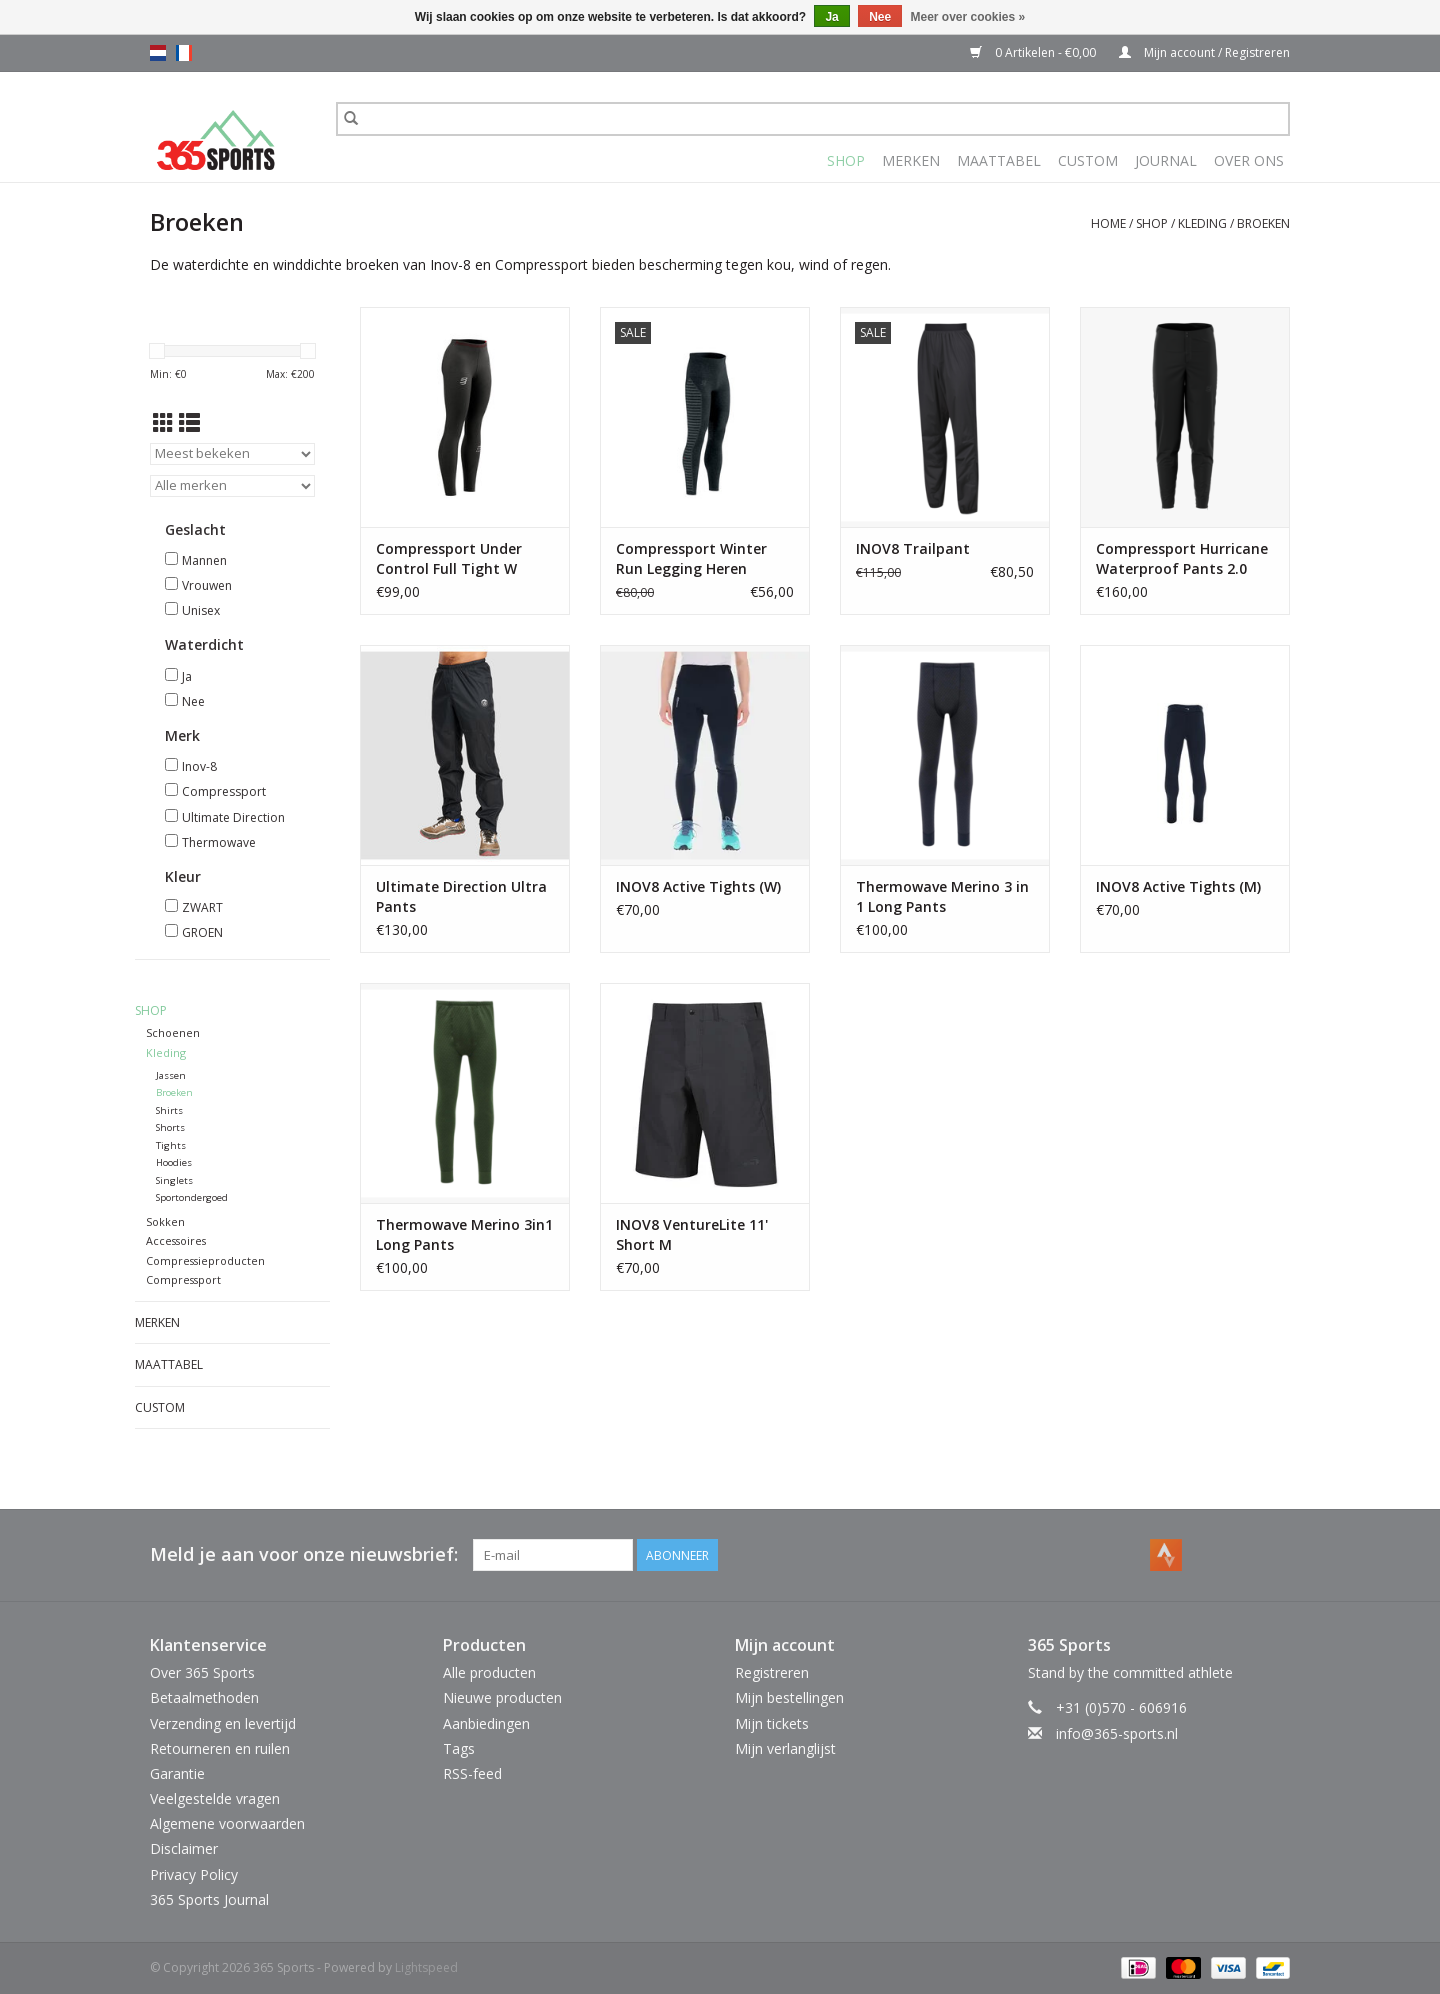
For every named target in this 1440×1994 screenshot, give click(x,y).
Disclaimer (184, 1848)
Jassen (171, 1075)
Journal (1166, 160)
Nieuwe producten (502, 1697)
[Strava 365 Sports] (1166, 1555)
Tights (171, 1145)
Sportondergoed (192, 1197)
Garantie (177, 1773)
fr (184, 53)
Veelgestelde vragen (215, 1798)
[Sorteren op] (232, 454)
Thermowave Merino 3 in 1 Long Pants (942, 896)
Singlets (174, 1180)
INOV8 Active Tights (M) (1178, 886)
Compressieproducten (205, 1260)
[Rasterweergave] (163, 423)
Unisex (201, 610)
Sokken (165, 1221)
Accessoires (176, 1240)
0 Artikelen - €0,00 (1034, 52)
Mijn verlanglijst (785, 1748)
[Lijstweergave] (189, 423)
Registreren (772, 1672)
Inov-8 (199, 766)
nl (158, 53)
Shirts (169, 1110)
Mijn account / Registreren (1204, 52)
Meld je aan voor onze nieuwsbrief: (304, 1554)
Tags (459, 1748)
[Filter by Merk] (232, 486)
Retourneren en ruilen (220, 1748)
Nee (193, 701)
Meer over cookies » (968, 17)
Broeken (1263, 223)
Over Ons (1249, 160)
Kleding (1202, 223)
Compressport (224, 791)
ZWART (202, 907)
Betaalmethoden (204, 1697)
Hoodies (174, 1162)
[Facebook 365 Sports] (1202, 1555)
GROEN (202, 932)
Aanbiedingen (486, 1723)
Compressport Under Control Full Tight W (449, 558)
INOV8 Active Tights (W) (698, 886)
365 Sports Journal (209, 1899)
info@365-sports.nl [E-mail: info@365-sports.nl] (1117, 1733)
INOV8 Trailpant (913, 548)
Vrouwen (207, 585)
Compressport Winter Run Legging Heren (691, 558)
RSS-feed (472, 1773)
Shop (846, 160)
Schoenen (173, 1032)
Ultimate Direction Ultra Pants (461, 896)
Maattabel (999, 160)
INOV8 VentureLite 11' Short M (692, 1234)
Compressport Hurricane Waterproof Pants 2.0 (1182, 558)
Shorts (170, 1127)
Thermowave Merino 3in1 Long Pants (464, 1234)
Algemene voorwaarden (227, 1823)
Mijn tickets (772, 1723)
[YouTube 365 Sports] (1238, 1555)
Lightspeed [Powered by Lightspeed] (426, 1967)
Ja (187, 676)
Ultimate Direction (233, 817)
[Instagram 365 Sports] (1274, 1555)
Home (1108, 223)
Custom (1088, 160)
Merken (911, 160)
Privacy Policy (194, 1874)
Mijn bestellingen (789, 1697)
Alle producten (489, 1672)
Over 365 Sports (202, 1672)
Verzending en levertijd (223, 1723)
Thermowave (219, 842)
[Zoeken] (813, 119)
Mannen (204, 560)
